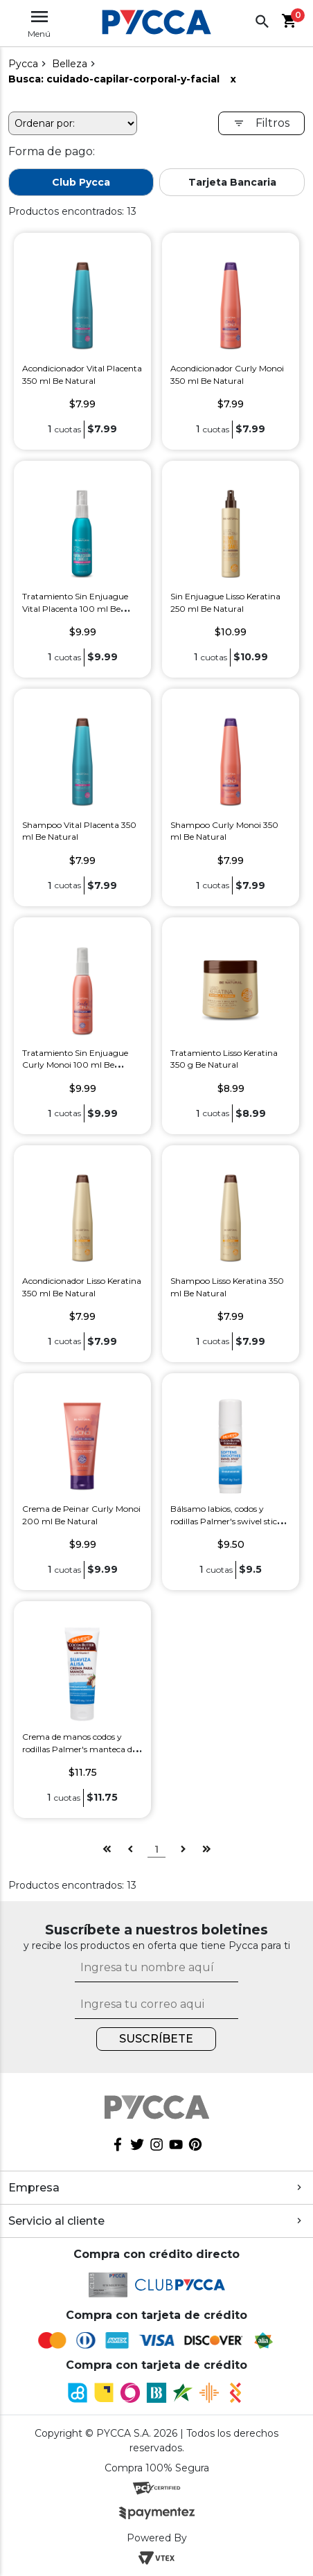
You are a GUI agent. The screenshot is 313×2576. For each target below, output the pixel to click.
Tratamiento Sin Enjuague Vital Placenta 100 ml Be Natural (75, 608)
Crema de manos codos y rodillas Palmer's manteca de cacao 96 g (79, 1748)
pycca (23, 64)
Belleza (69, 64)
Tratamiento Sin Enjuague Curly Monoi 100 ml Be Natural (75, 1065)
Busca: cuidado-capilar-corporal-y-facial (114, 79)
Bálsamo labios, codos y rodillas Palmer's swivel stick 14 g (226, 1520)
